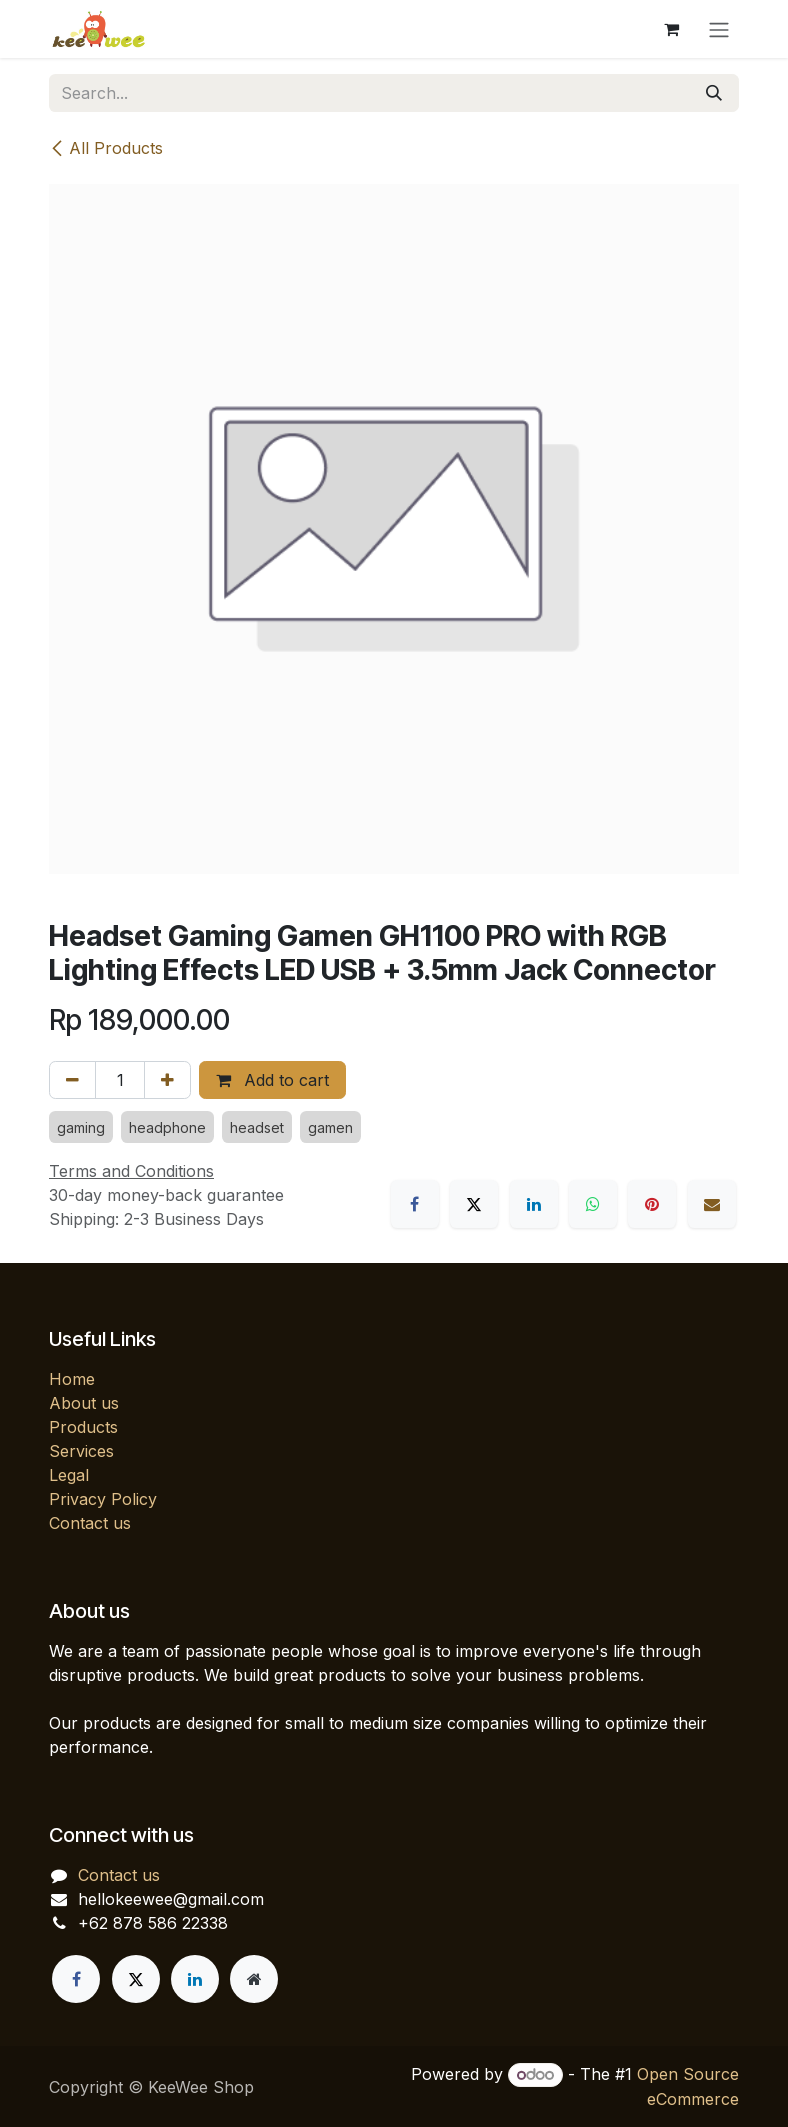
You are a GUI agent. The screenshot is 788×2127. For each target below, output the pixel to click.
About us (84, 1403)
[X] (474, 1204)
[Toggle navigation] (719, 29)
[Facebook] (415, 1204)
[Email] (712, 1204)
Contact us (90, 1523)
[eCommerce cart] (671, 29)
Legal (69, 1475)
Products (83, 1427)
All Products (106, 148)
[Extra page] (254, 1979)
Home (72, 1379)
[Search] (714, 93)
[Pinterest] (652, 1204)
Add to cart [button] (272, 1080)
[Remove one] (72, 1080)
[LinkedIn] (534, 1204)
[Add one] (167, 1080)
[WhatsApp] (593, 1204)
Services (81, 1451)
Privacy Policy (103, 1499)
